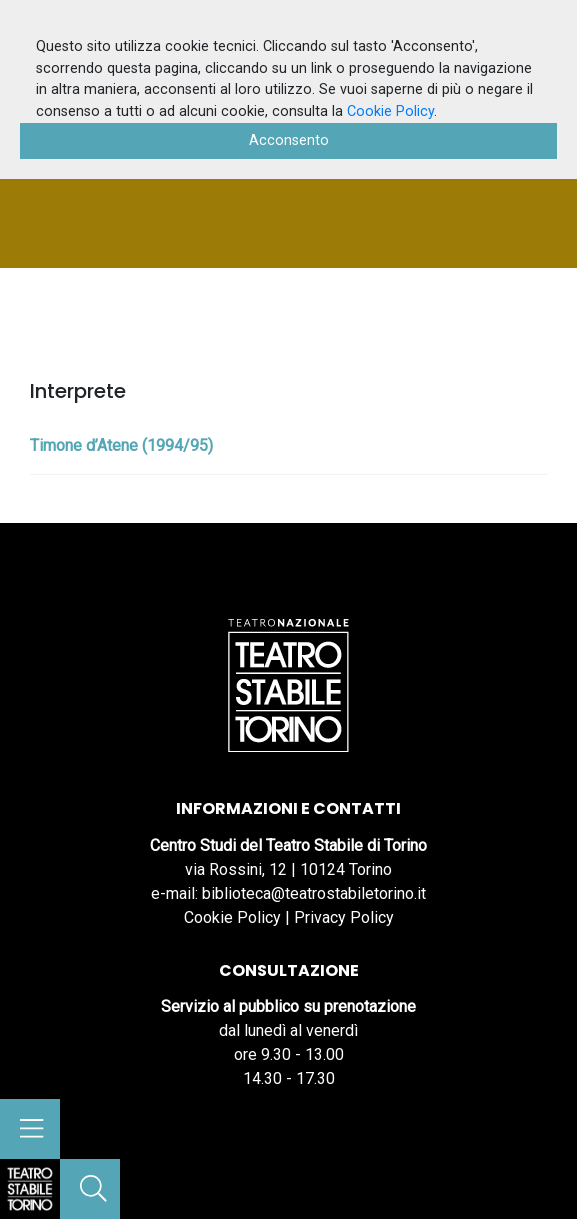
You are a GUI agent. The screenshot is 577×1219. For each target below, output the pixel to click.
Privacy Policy (344, 917)
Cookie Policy (232, 917)
